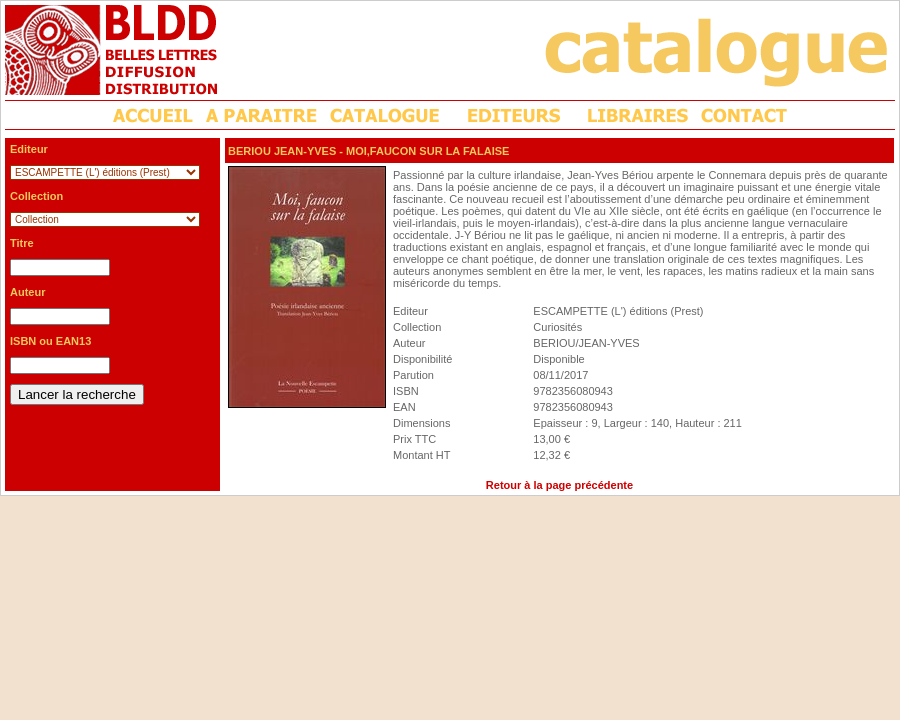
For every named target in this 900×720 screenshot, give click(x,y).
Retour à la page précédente (559, 485)
